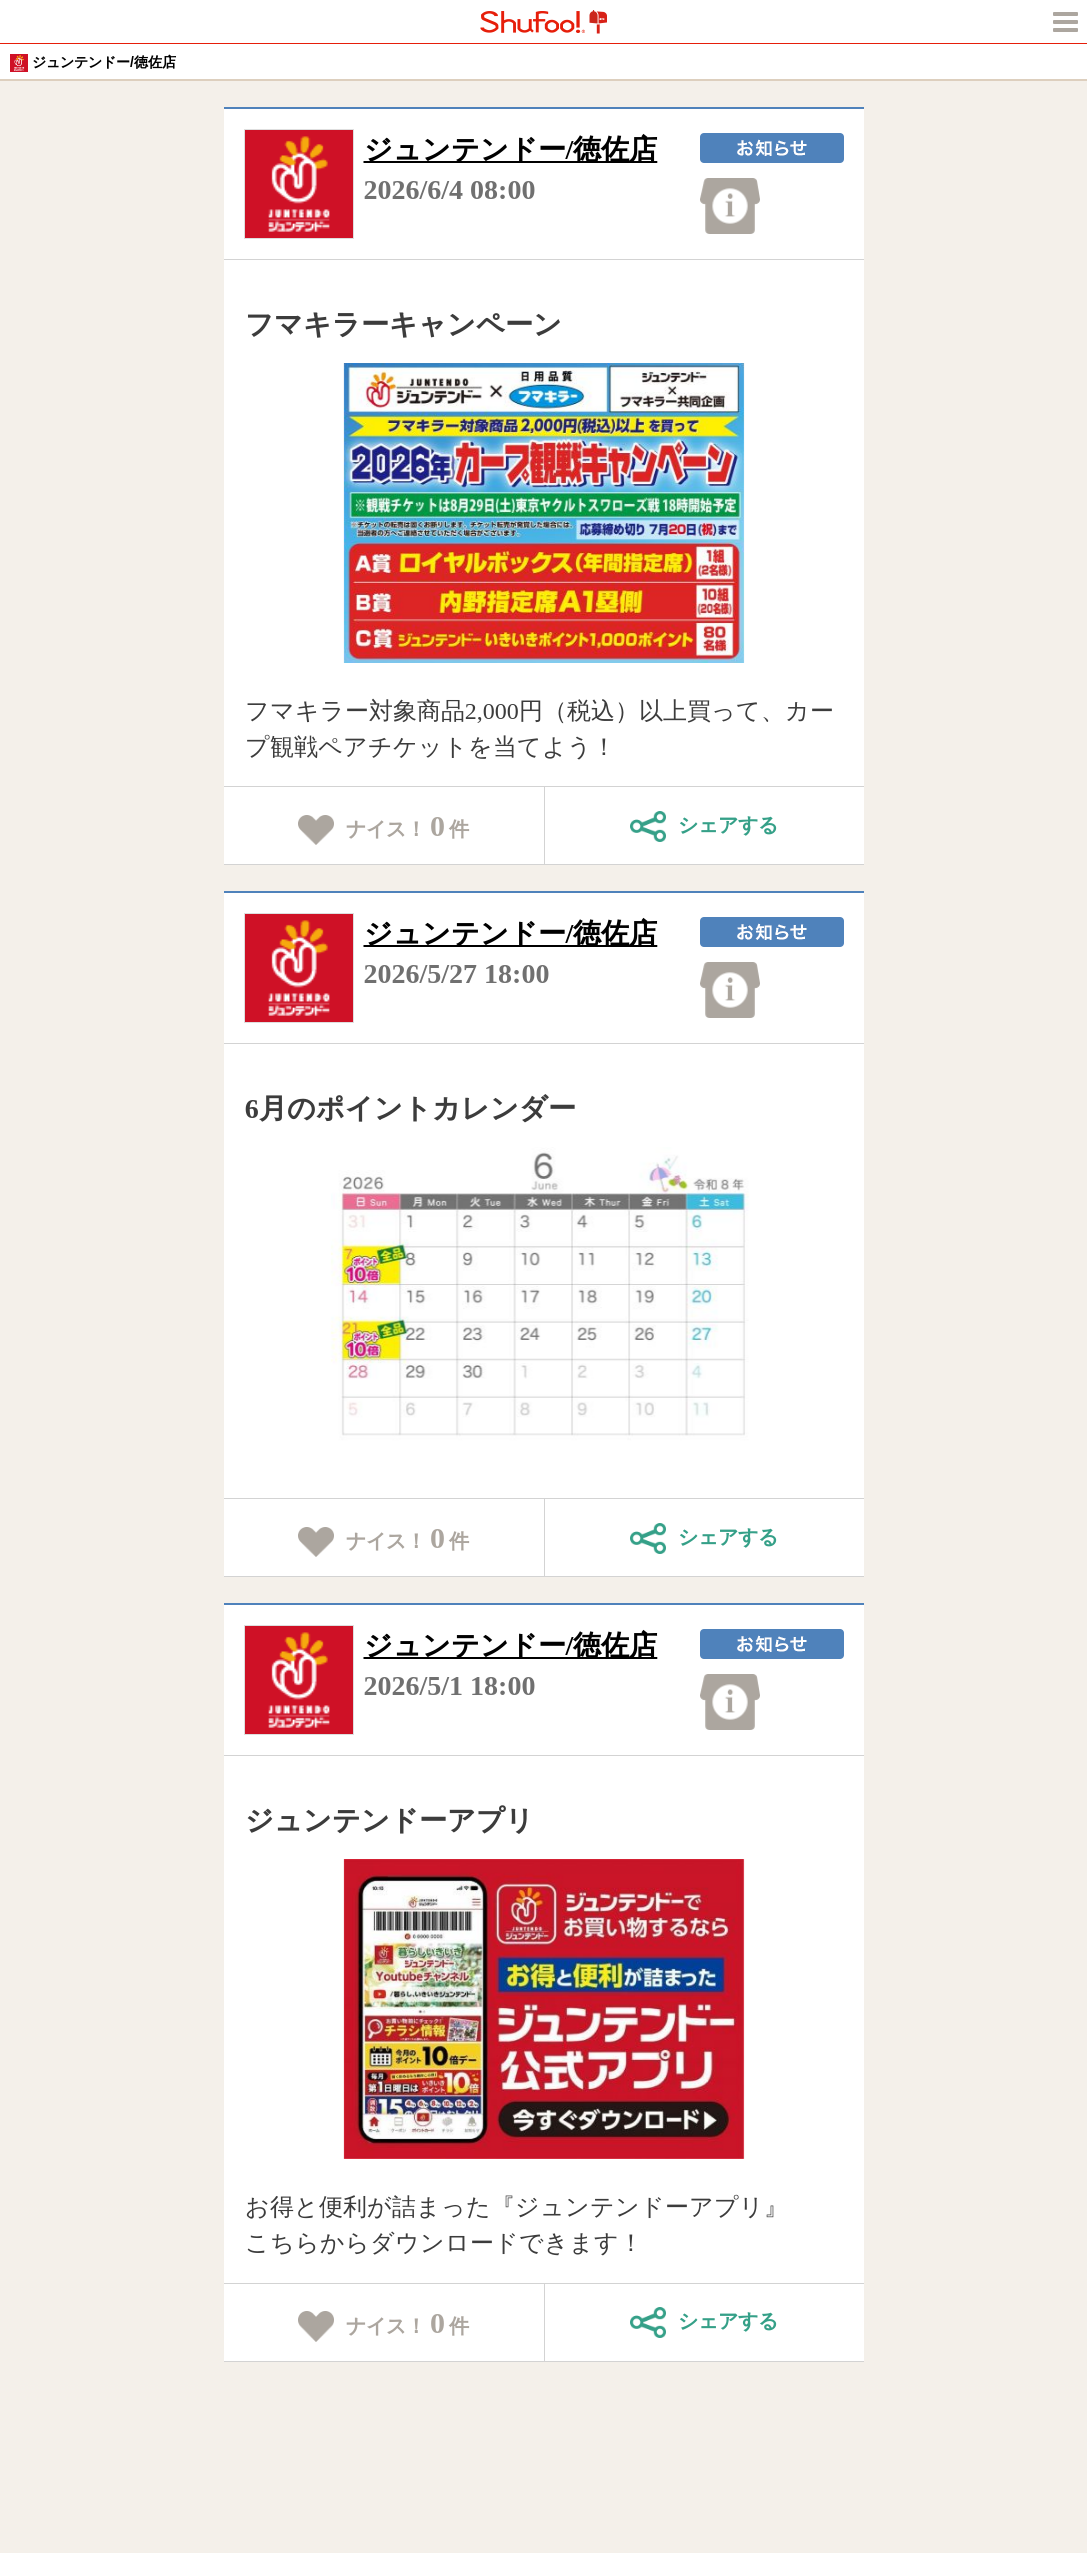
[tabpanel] (543, 513)
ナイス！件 (383, 827)
